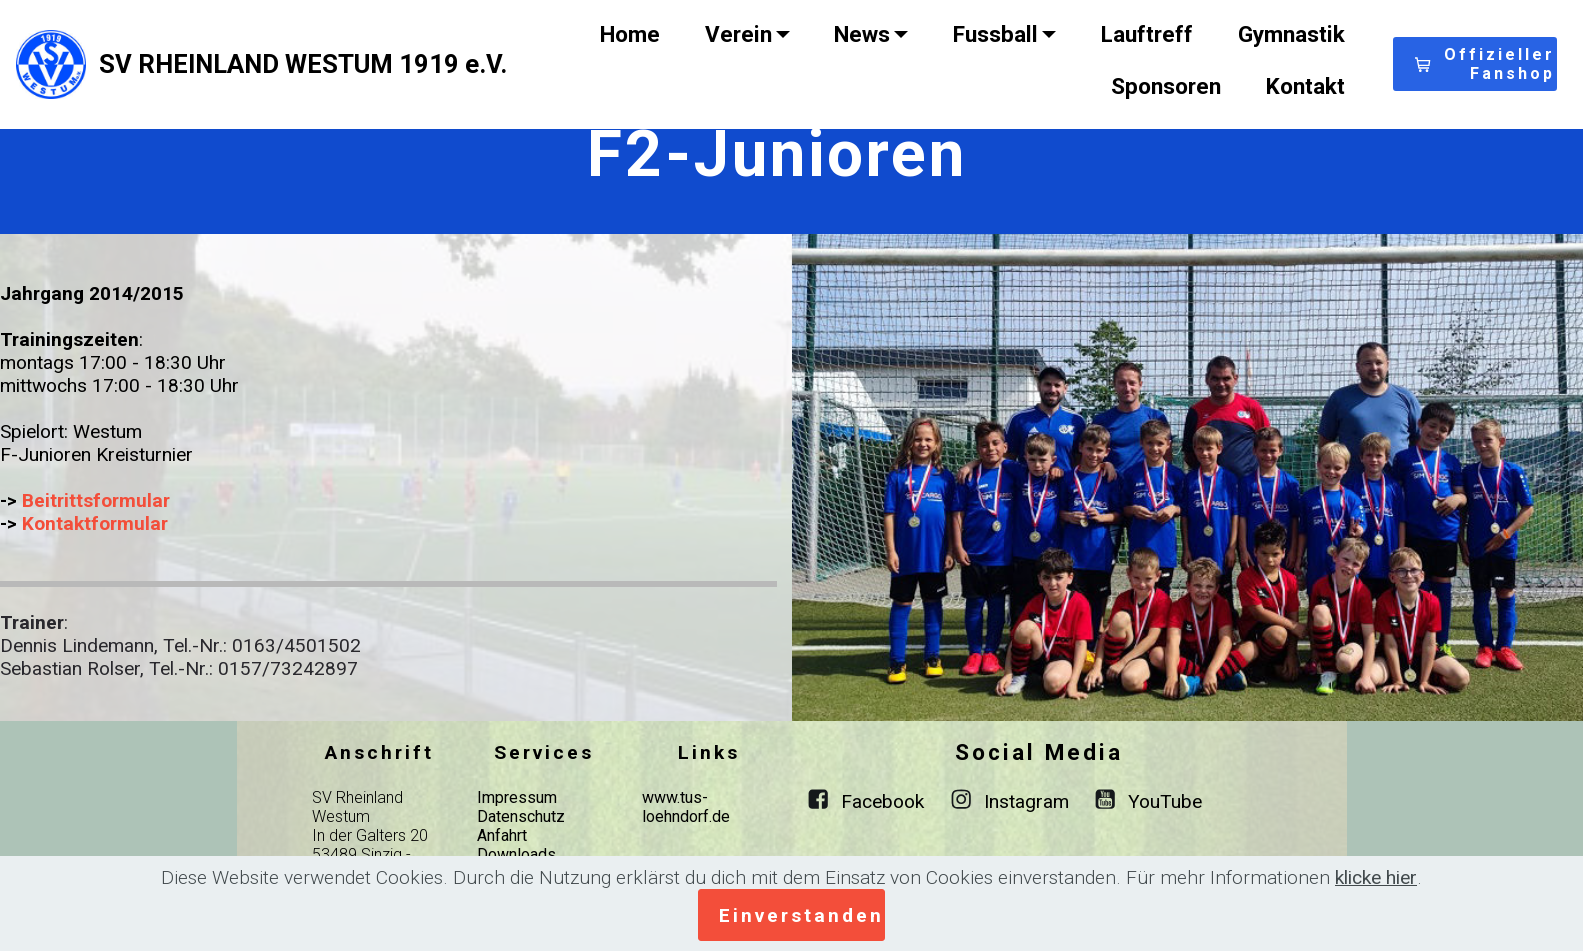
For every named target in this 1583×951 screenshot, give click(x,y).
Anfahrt (502, 835)
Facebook (882, 801)
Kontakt (1305, 86)
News (862, 34)
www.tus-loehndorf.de (686, 807)
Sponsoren (1166, 86)
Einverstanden (801, 915)
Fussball (995, 34)
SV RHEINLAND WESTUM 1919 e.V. (303, 64)
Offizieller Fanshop (1485, 64)
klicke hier (1376, 877)
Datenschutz (521, 816)
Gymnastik (1291, 34)
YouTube (1165, 801)
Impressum (517, 797)
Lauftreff (1147, 34)
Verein (738, 34)
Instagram (1026, 801)
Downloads (516, 854)
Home (630, 34)
